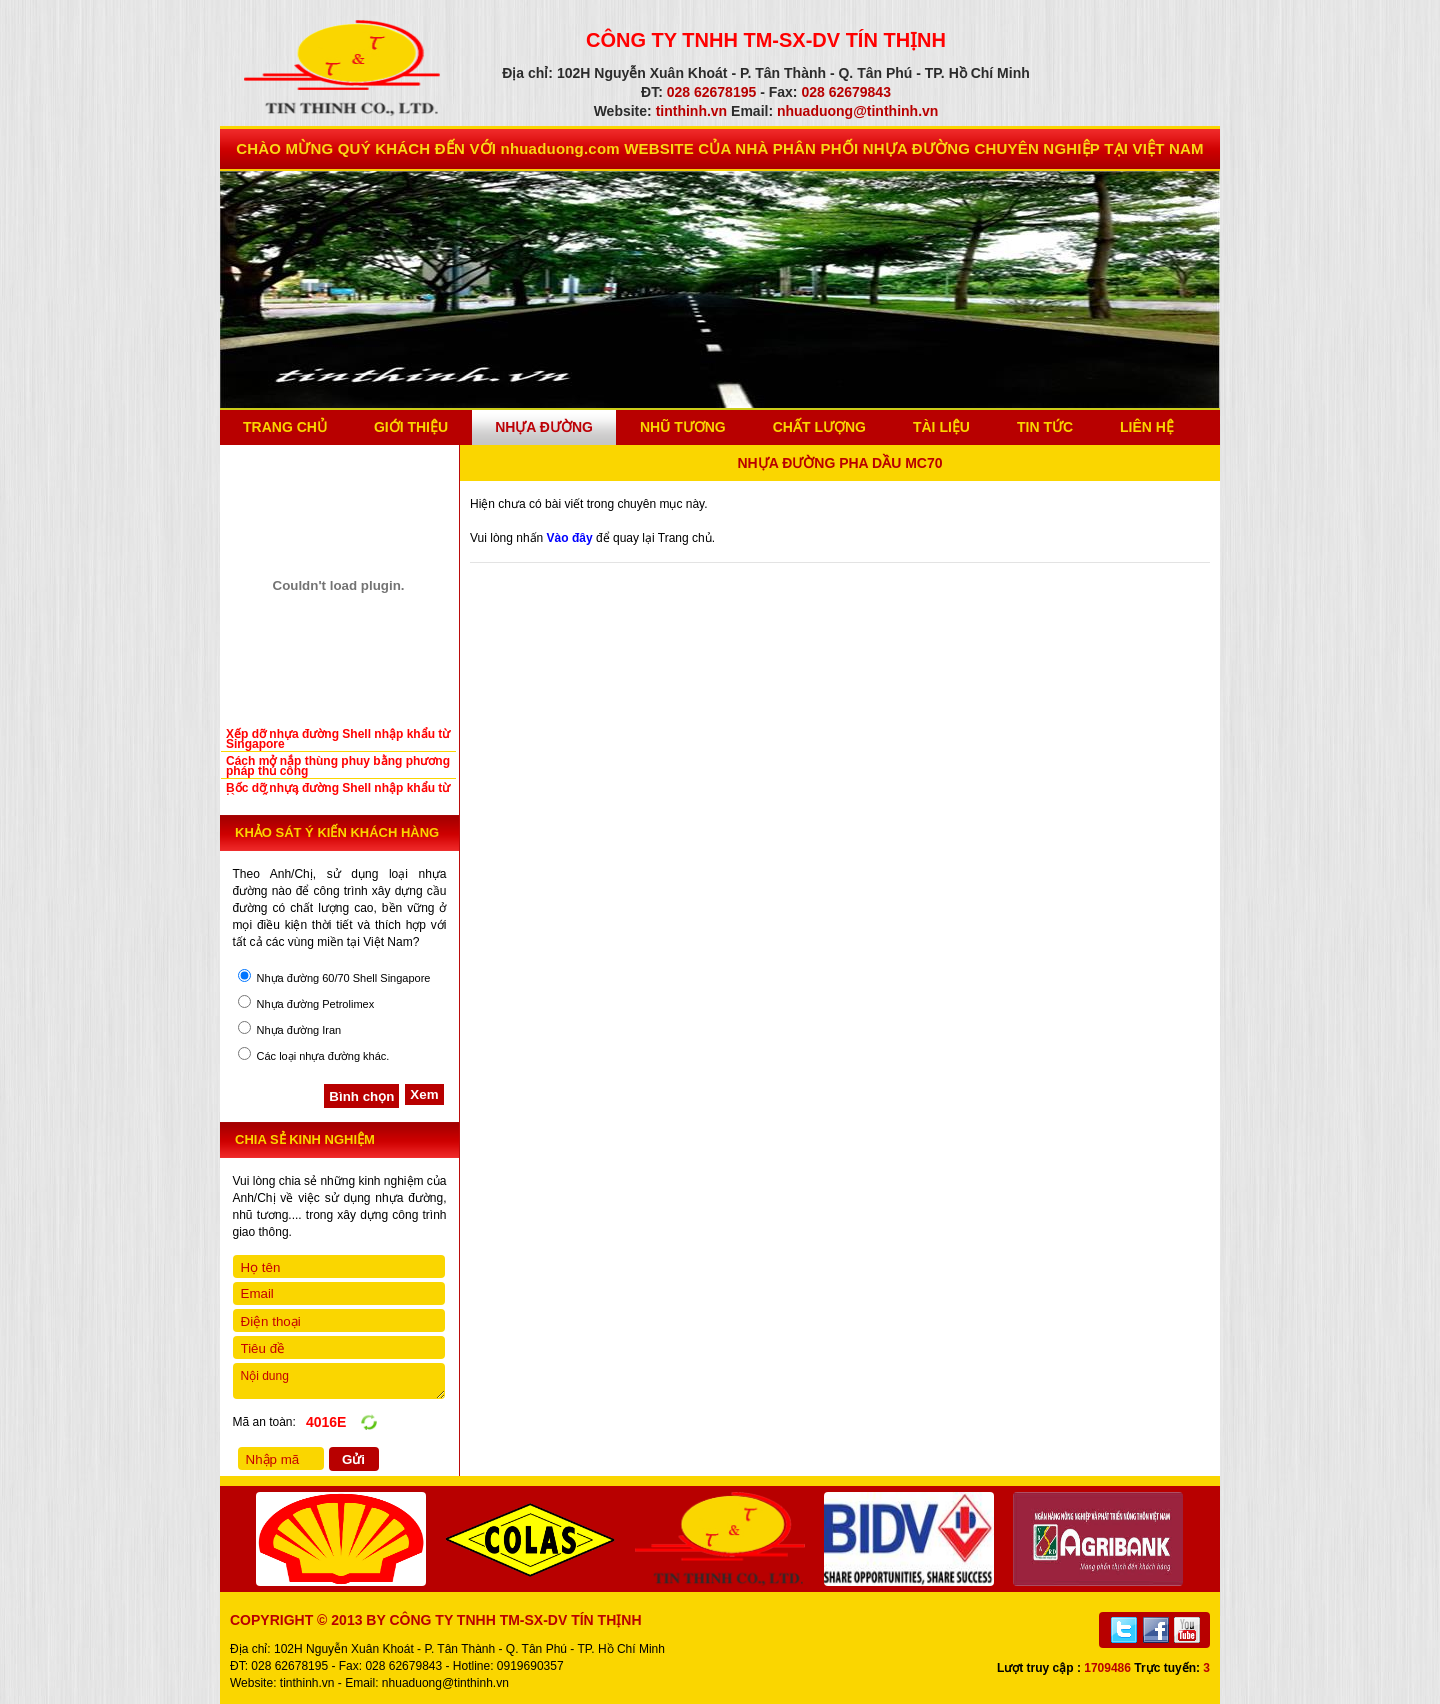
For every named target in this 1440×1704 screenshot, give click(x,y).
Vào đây (570, 538)
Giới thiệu (411, 427)
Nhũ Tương (683, 427)
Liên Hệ (1147, 427)
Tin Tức (1045, 427)
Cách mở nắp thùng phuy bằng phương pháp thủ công (338, 766)
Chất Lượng (819, 427)
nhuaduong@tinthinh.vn (445, 1683)
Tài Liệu (941, 427)
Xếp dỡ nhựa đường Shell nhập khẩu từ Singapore (338, 739)
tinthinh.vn (307, 1683)
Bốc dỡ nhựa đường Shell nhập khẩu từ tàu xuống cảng (338, 793)
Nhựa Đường (544, 427)
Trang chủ (285, 427)
